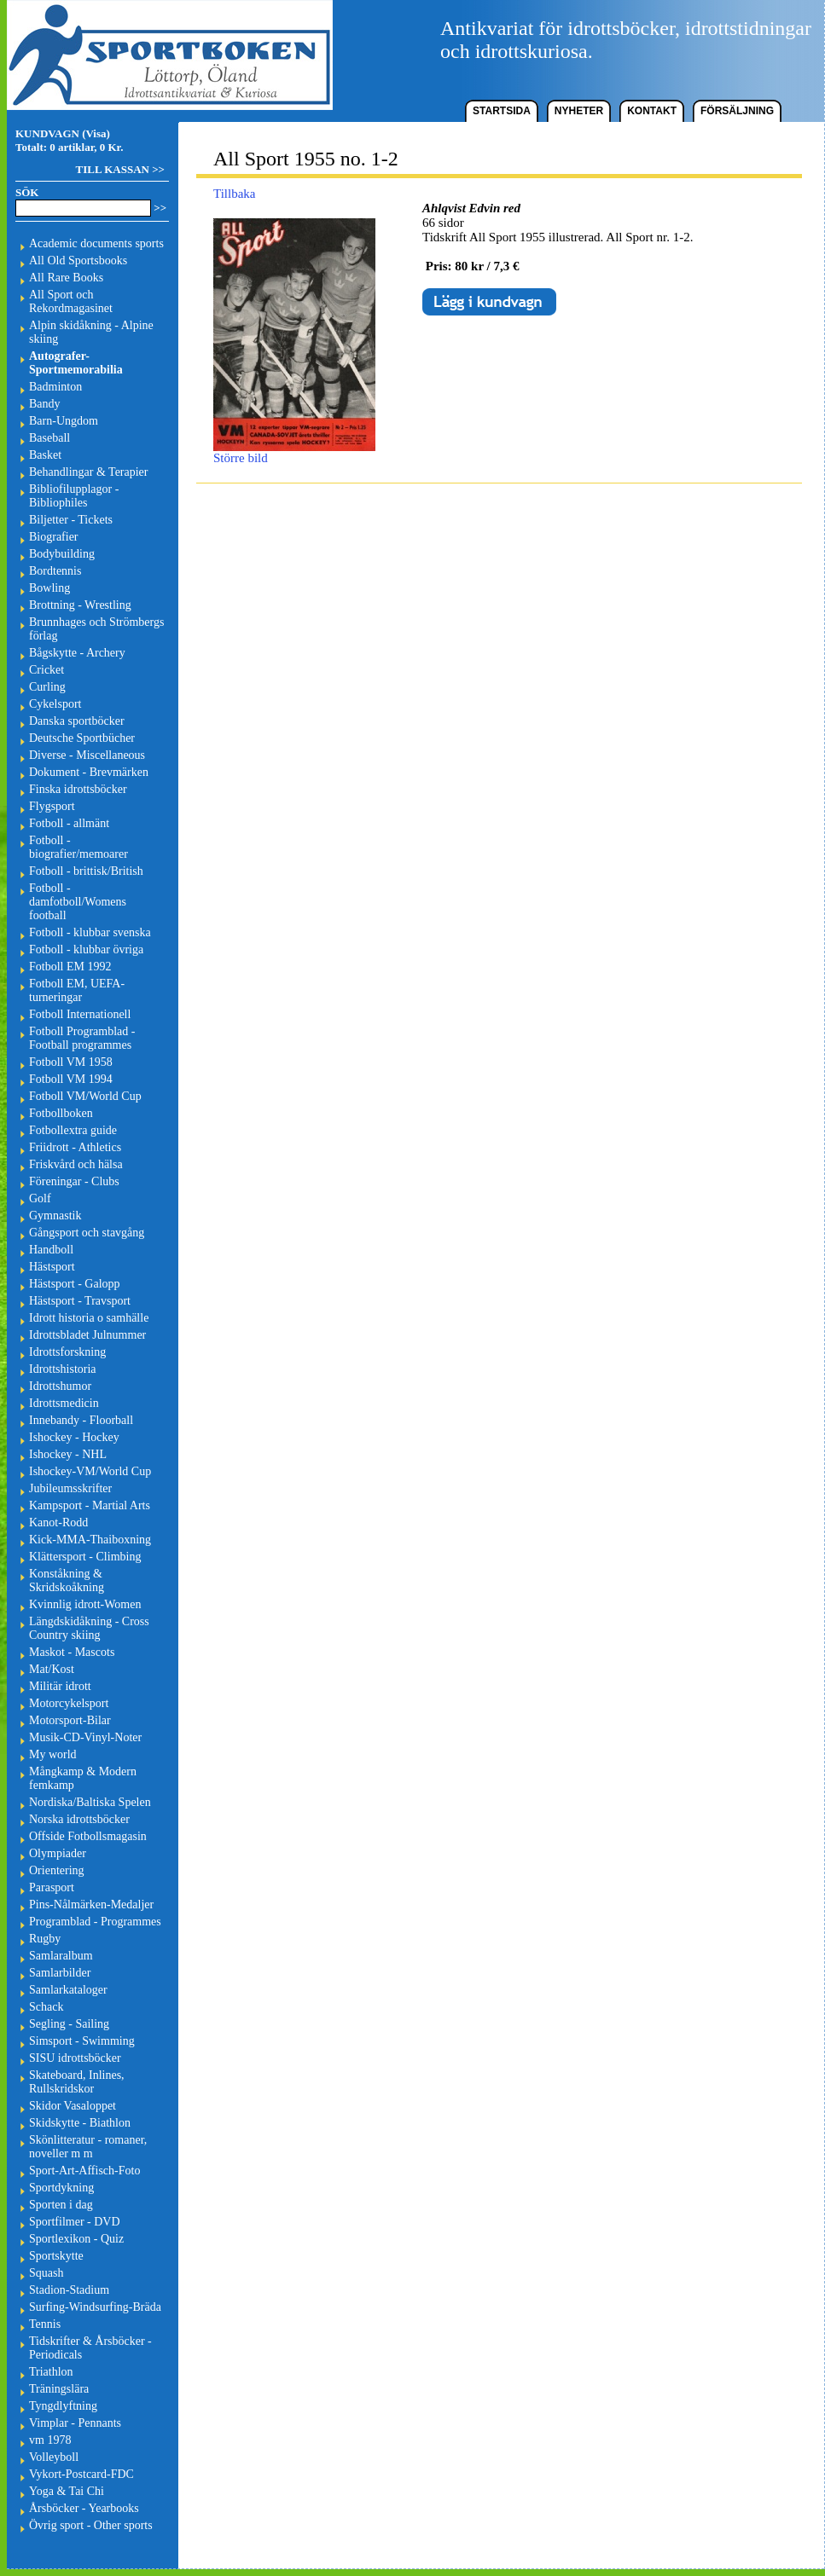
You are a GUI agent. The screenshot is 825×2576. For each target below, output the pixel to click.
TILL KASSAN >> (120, 169)
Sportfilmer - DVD (74, 2221)
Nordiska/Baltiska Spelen (90, 1802)
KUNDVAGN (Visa (61, 133)
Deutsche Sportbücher (82, 738)
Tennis (45, 2324)
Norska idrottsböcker (79, 1819)
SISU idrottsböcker (75, 2058)
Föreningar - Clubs (74, 1181)
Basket (45, 455)
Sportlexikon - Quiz (76, 2238)
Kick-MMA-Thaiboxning (90, 1539)
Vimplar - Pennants (75, 2423)
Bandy (45, 403)
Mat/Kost (51, 1669)
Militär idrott (60, 1686)
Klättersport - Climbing (85, 1556)
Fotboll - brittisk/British (86, 871)
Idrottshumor (60, 1386)
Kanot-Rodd (58, 1522)
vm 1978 (50, 2440)
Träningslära (59, 2388)
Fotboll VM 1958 (71, 1062)
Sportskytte (56, 2255)
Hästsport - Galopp (74, 1283)
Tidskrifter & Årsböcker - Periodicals (90, 2348)
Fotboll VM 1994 (71, 1079)
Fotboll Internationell (80, 1014)
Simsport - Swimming (82, 2041)
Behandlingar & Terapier (88, 472)
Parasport (51, 1887)
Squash (46, 2272)
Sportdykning (61, 2187)
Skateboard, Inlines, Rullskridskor (77, 2082)
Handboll (51, 1249)
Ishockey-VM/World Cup (90, 1471)
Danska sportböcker (77, 721)
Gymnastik (55, 1215)
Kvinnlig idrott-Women (85, 1604)
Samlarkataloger (68, 1989)
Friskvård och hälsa (76, 1164)
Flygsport (52, 806)
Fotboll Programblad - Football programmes (82, 1038)
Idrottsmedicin (64, 1403)
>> (160, 207)
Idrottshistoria (62, 1369)
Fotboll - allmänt (69, 823)
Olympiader (57, 1853)
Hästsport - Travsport (80, 1300)
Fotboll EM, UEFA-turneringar (77, 990)
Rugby (45, 1938)
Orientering (56, 1870)
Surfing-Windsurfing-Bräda (95, 2307)
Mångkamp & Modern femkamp (83, 1778)
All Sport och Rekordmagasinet (71, 301)
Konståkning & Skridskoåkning (66, 1580)
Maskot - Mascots (71, 1652)
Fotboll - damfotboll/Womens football (77, 902)
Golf (40, 1198)
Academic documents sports (96, 243)
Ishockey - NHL (68, 1454)
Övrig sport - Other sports (91, 2525)
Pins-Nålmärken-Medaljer (91, 1904)
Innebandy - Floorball (81, 1420)
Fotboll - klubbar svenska (90, 932)
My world (53, 1754)
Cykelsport (55, 704)
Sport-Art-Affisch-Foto (84, 2170)
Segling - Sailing (69, 2023)
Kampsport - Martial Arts (89, 1505)
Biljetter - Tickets (71, 519)
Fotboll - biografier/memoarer (78, 847)
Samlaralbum (61, 1955)
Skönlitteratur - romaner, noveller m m (88, 2146)
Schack (46, 2006)
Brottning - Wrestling (80, 605)
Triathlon (51, 2371)
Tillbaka (234, 193)
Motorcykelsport (68, 1703)
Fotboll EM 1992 (70, 966)
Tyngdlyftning (63, 2405)
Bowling (49, 588)
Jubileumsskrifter (70, 1488)
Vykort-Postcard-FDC (81, 2474)
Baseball (49, 437)
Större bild (294, 452)
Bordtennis (55, 570)
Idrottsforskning (67, 1352)
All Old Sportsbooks (78, 260)
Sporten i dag (61, 2204)
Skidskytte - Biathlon (80, 2122)
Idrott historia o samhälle (88, 1317)
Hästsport (52, 1266)
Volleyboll (53, 2457)
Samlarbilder (59, 1972)
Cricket (46, 669)
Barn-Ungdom (63, 420)
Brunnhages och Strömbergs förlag (96, 629)
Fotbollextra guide (73, 1130)
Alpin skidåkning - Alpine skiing (91, 332)
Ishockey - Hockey (74, 1437)
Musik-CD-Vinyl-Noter (85, 1737)
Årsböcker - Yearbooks (84, 2508)
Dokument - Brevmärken (88, 772)
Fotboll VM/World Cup (85, 1096)
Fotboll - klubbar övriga (86, 949)
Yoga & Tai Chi (66, 2491)
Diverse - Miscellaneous (87, 755)
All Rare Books (66, 277)
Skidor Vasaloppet (72, 2105)
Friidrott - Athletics (75, 1147)
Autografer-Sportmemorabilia (76, 363)
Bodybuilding (62, 553)
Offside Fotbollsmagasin (88, 1836)
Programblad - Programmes (95, 1921)
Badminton (55, 386)
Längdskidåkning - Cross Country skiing (89, 1628)
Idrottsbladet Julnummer (87, 1335)
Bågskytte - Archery (77, 652)
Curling (47, 686)
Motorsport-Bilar (70, 1720)
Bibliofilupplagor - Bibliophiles (74, 496)
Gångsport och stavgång (86, 1232)
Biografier (53, 536)
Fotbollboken (61, 1113)
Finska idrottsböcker (78, 789)
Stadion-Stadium (69, 2290)
